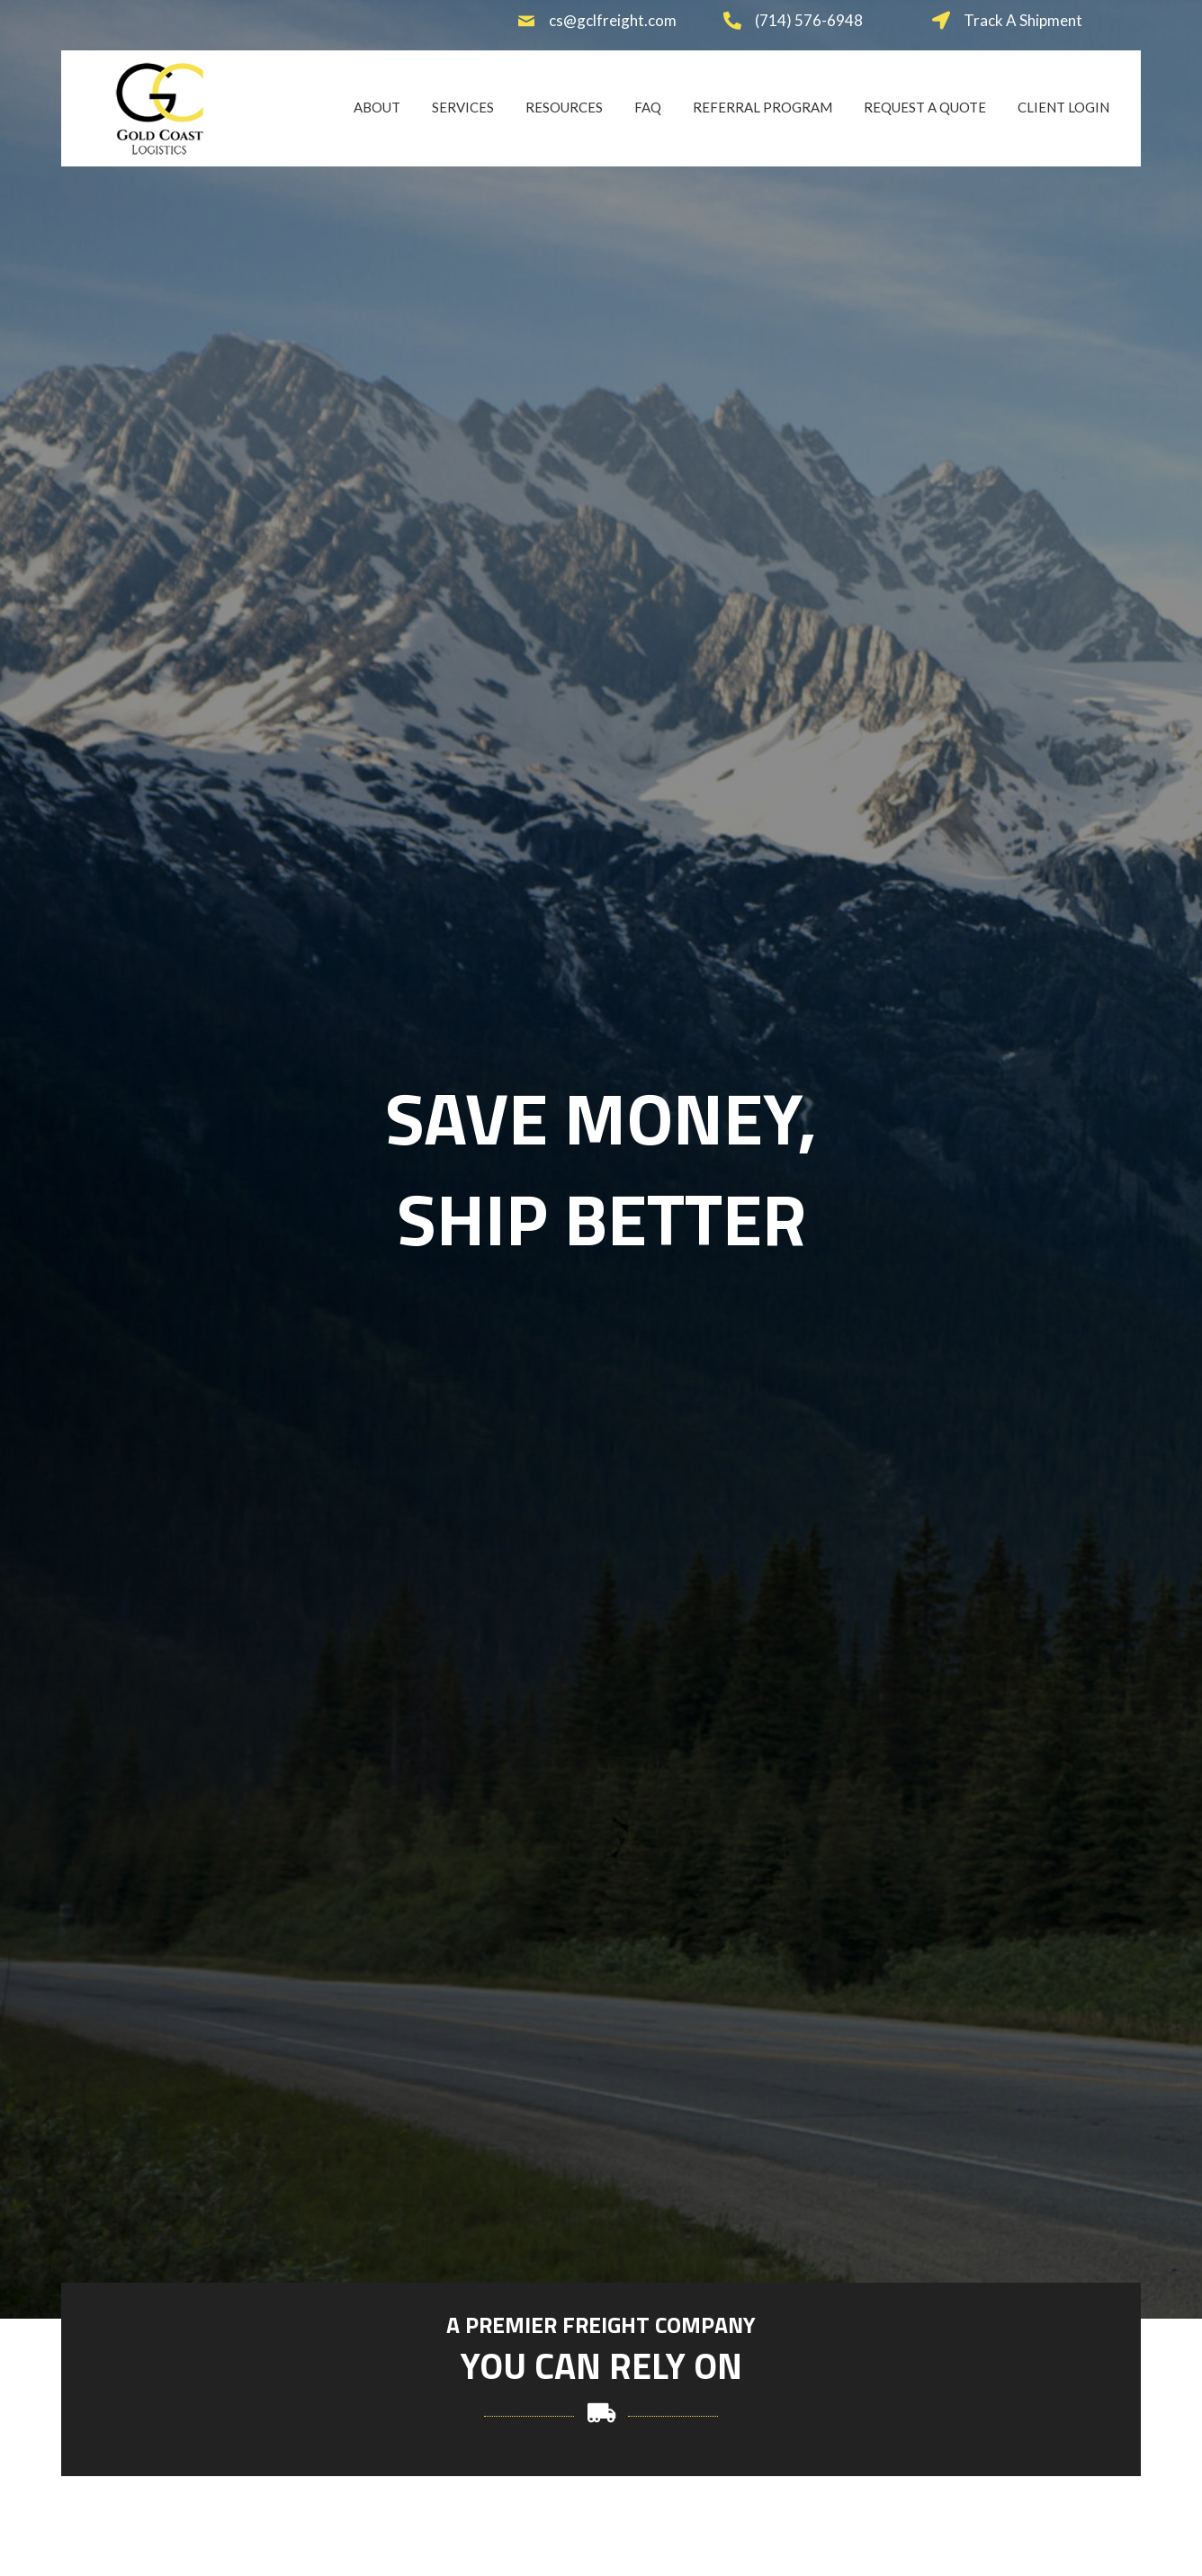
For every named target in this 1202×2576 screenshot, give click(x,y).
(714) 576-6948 (809, 20)
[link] (377, 105)
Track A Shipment (1023, 20)
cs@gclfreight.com (613, 20)
